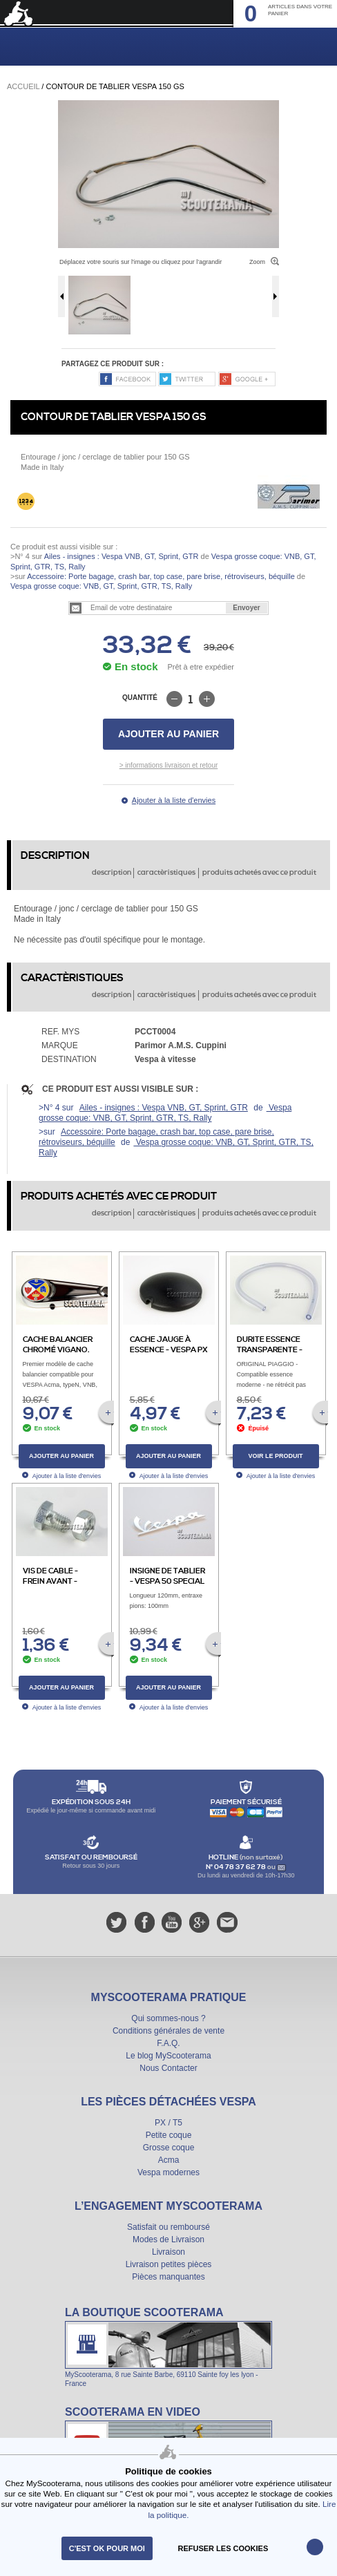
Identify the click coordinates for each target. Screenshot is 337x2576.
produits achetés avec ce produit (259, 873)
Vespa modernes (168, 2172)
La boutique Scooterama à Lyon (168, 2346)
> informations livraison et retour (168, 765)
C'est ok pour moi (107, 2548)
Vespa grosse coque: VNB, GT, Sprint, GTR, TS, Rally (101, 586)
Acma (169, 2160)
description (111, 873)
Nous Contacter (168, 2068)
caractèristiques (166, 873)
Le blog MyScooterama (168, 2056)
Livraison (168, 2252)
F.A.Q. (168, 2043)
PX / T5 (168, 2123)
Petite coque (169, 2135)
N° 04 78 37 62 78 (236, 1867)
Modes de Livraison (168, 2239)
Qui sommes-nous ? (168, 2018)
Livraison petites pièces (169, 2264)
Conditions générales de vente (168, 2031)
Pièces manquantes (168, 2277)
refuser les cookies (223, 2548)
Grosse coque (169, 2147)
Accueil (23, 86)
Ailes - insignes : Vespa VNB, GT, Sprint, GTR (121, 556)
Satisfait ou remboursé (168, 2227)
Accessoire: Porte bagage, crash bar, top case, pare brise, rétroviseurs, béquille (161, 576)
